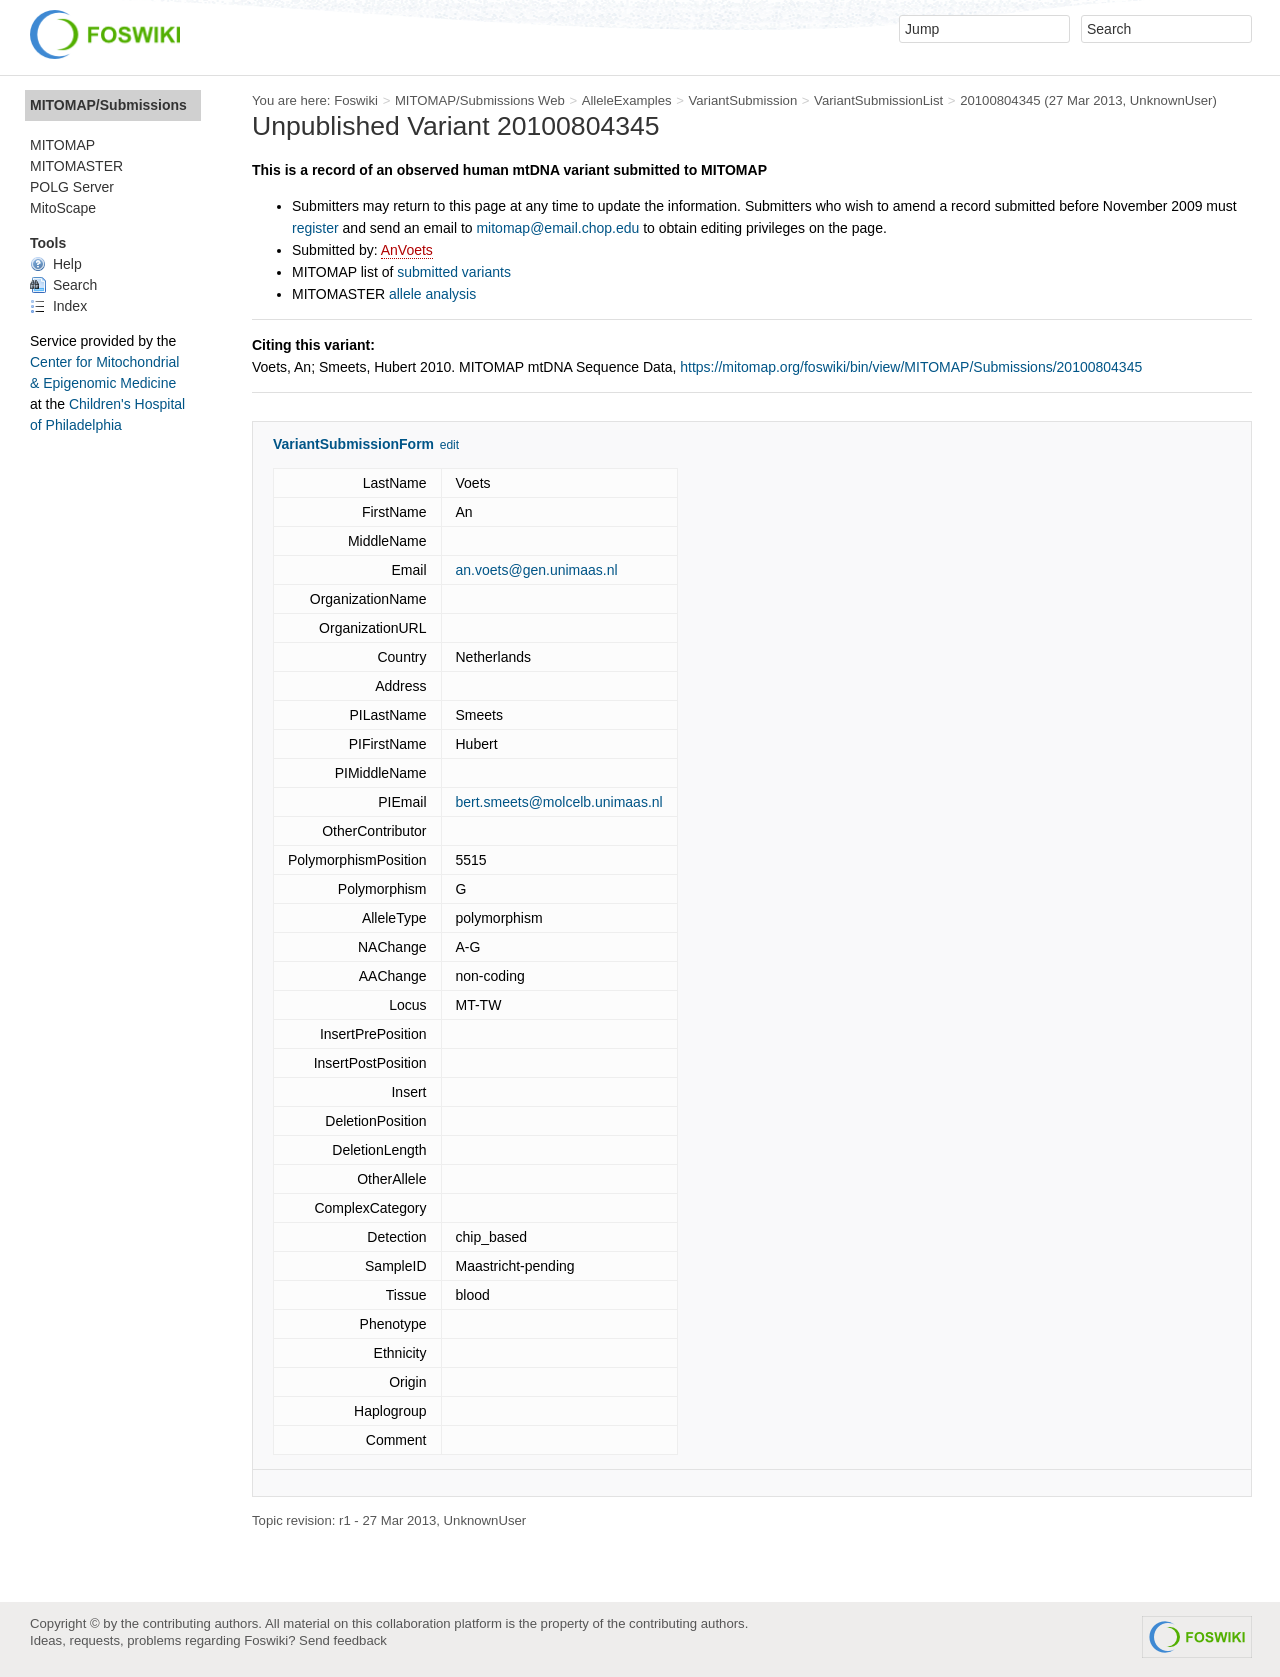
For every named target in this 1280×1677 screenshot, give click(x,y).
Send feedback (343, 1640)
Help (56, 264)
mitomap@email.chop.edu (557, 228)
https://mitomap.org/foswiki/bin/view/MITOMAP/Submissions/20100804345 (911, 367)
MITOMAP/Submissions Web (480, 100)
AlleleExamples (627, 100)
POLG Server (72, 187)
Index (58, 306)
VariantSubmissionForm (353, 444)
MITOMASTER (76, 166)
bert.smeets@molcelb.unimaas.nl (559, 802)
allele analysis (432, 294)
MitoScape (63, 208)
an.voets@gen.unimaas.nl (537, 570)
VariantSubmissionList (878, 100)
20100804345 (1000, 100)
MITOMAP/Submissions (108, 105)
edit (449, 445)
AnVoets (407, 250)
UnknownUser (1171, 100)
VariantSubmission (742, 100)
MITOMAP (62, 145)
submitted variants (454, 272)
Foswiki (356, 100)
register (315, 228)
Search (63, 285)
